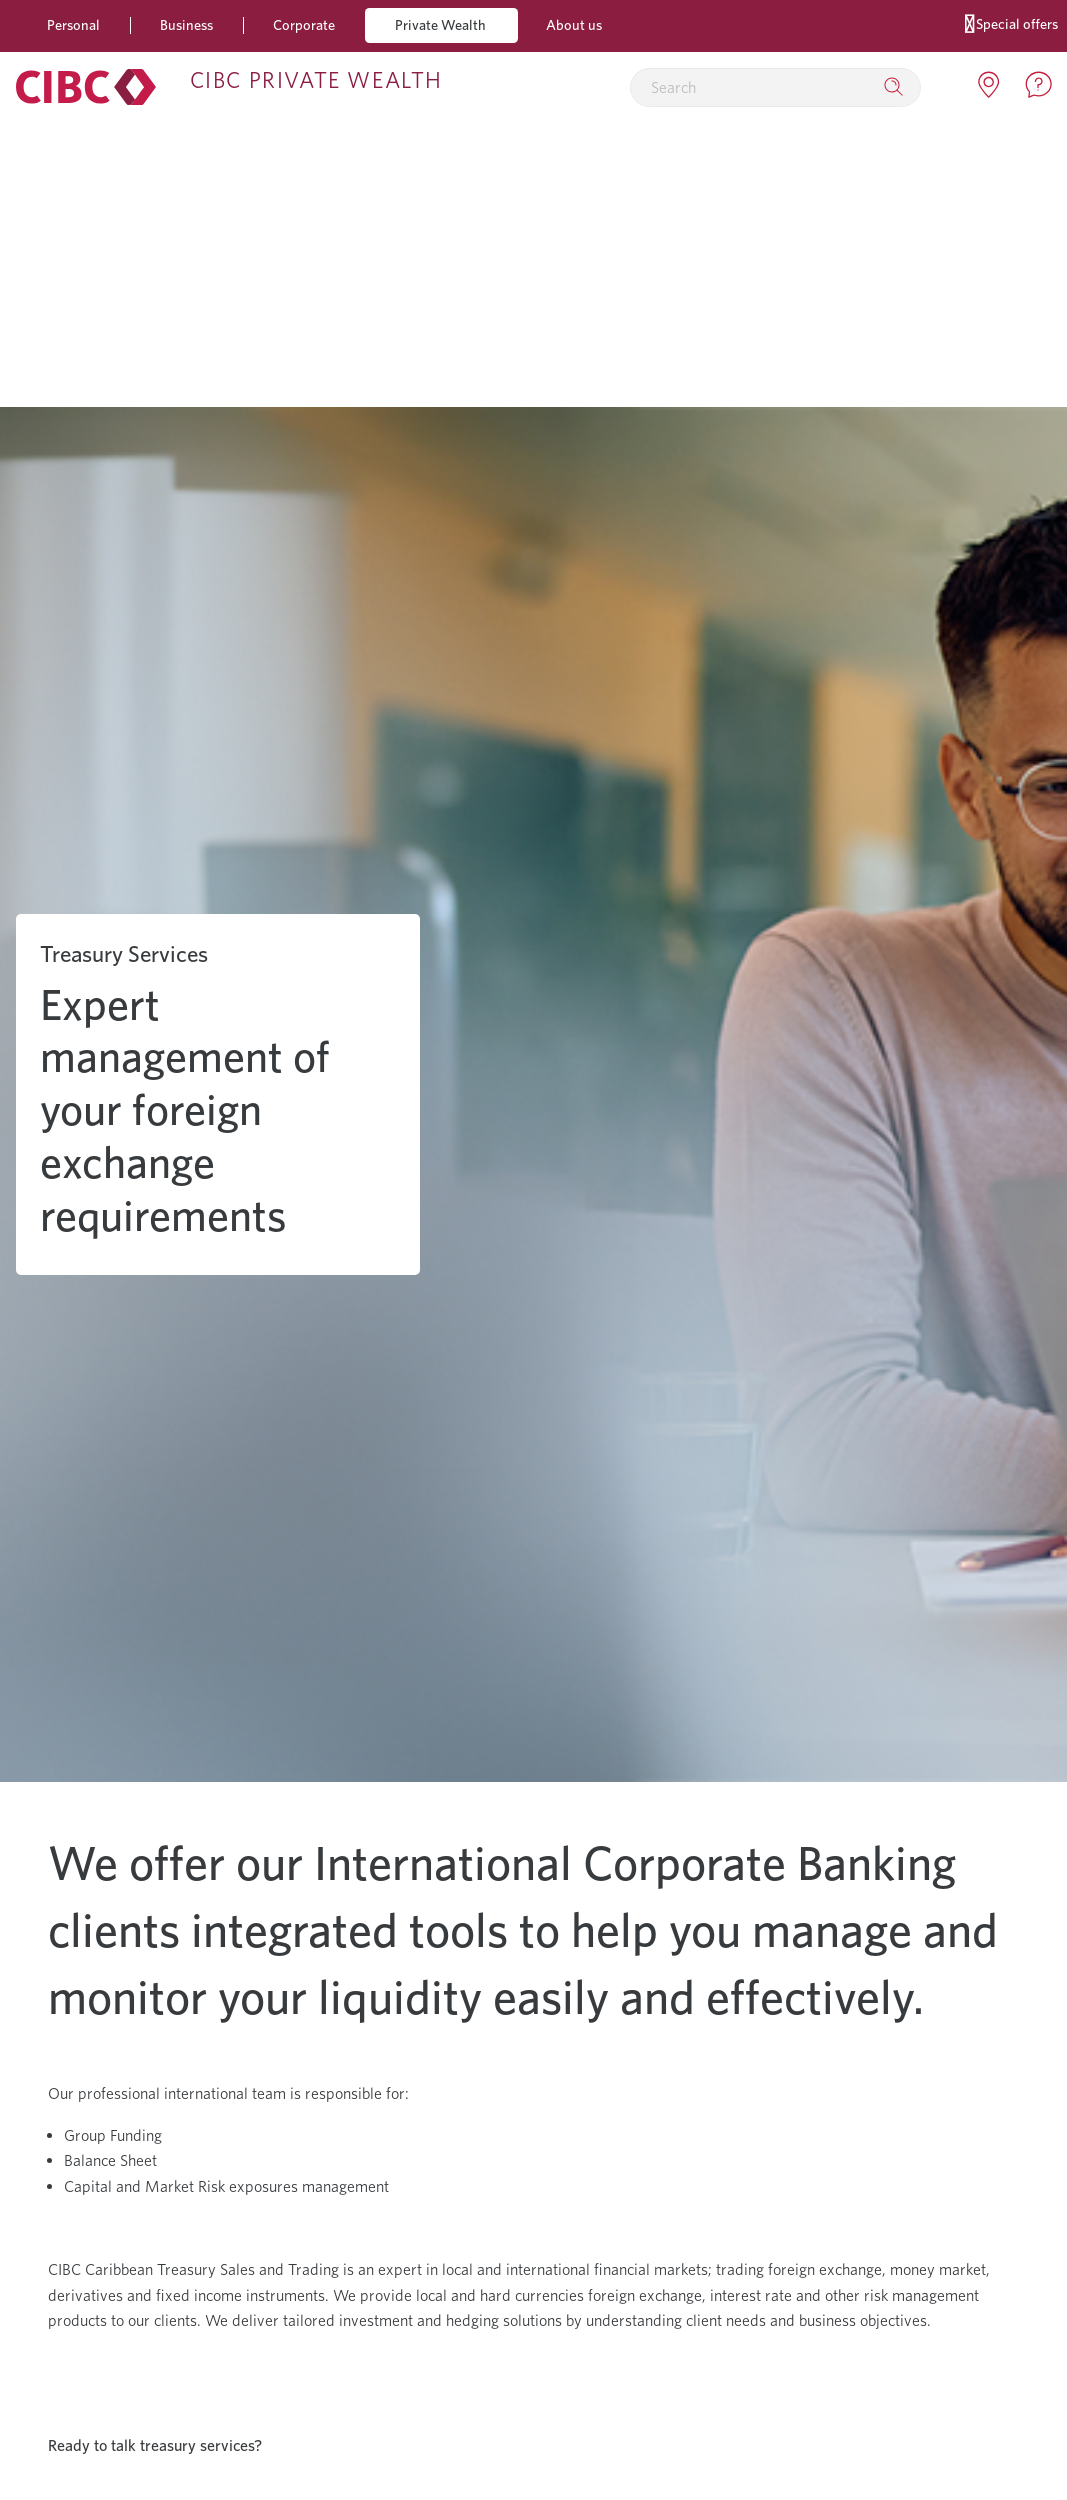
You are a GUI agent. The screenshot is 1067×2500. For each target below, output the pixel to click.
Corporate (304, 24)
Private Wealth (440, 24)
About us (574, 24)
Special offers (1011, 22)
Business (186, 24)
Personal (73, 24)
